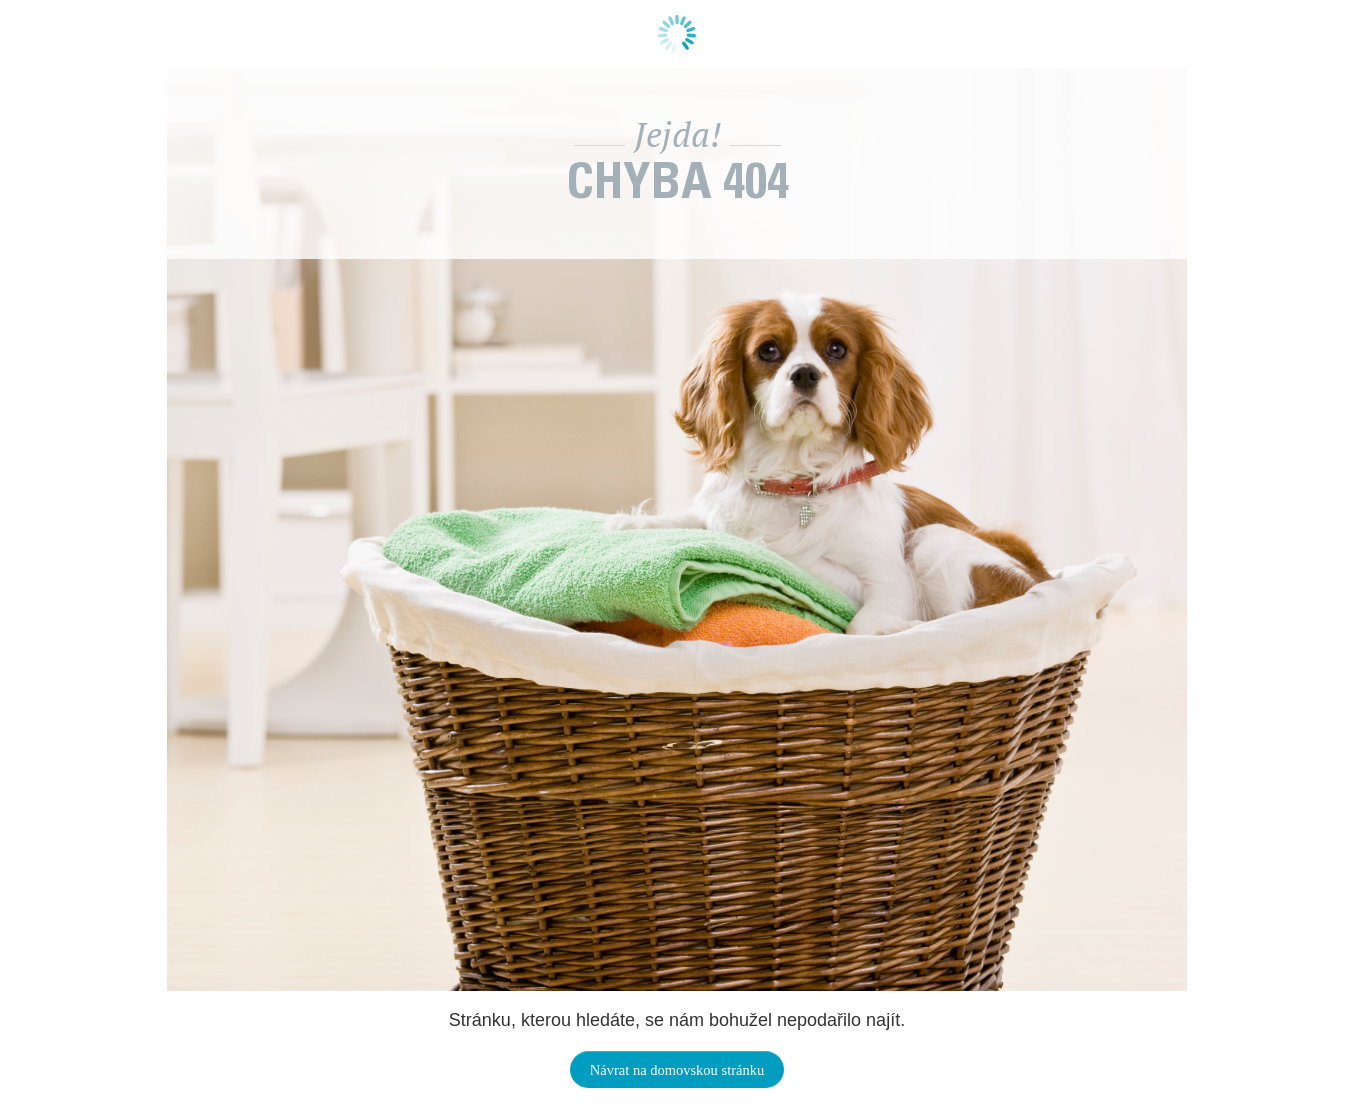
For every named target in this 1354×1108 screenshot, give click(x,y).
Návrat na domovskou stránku (677, 1070)
